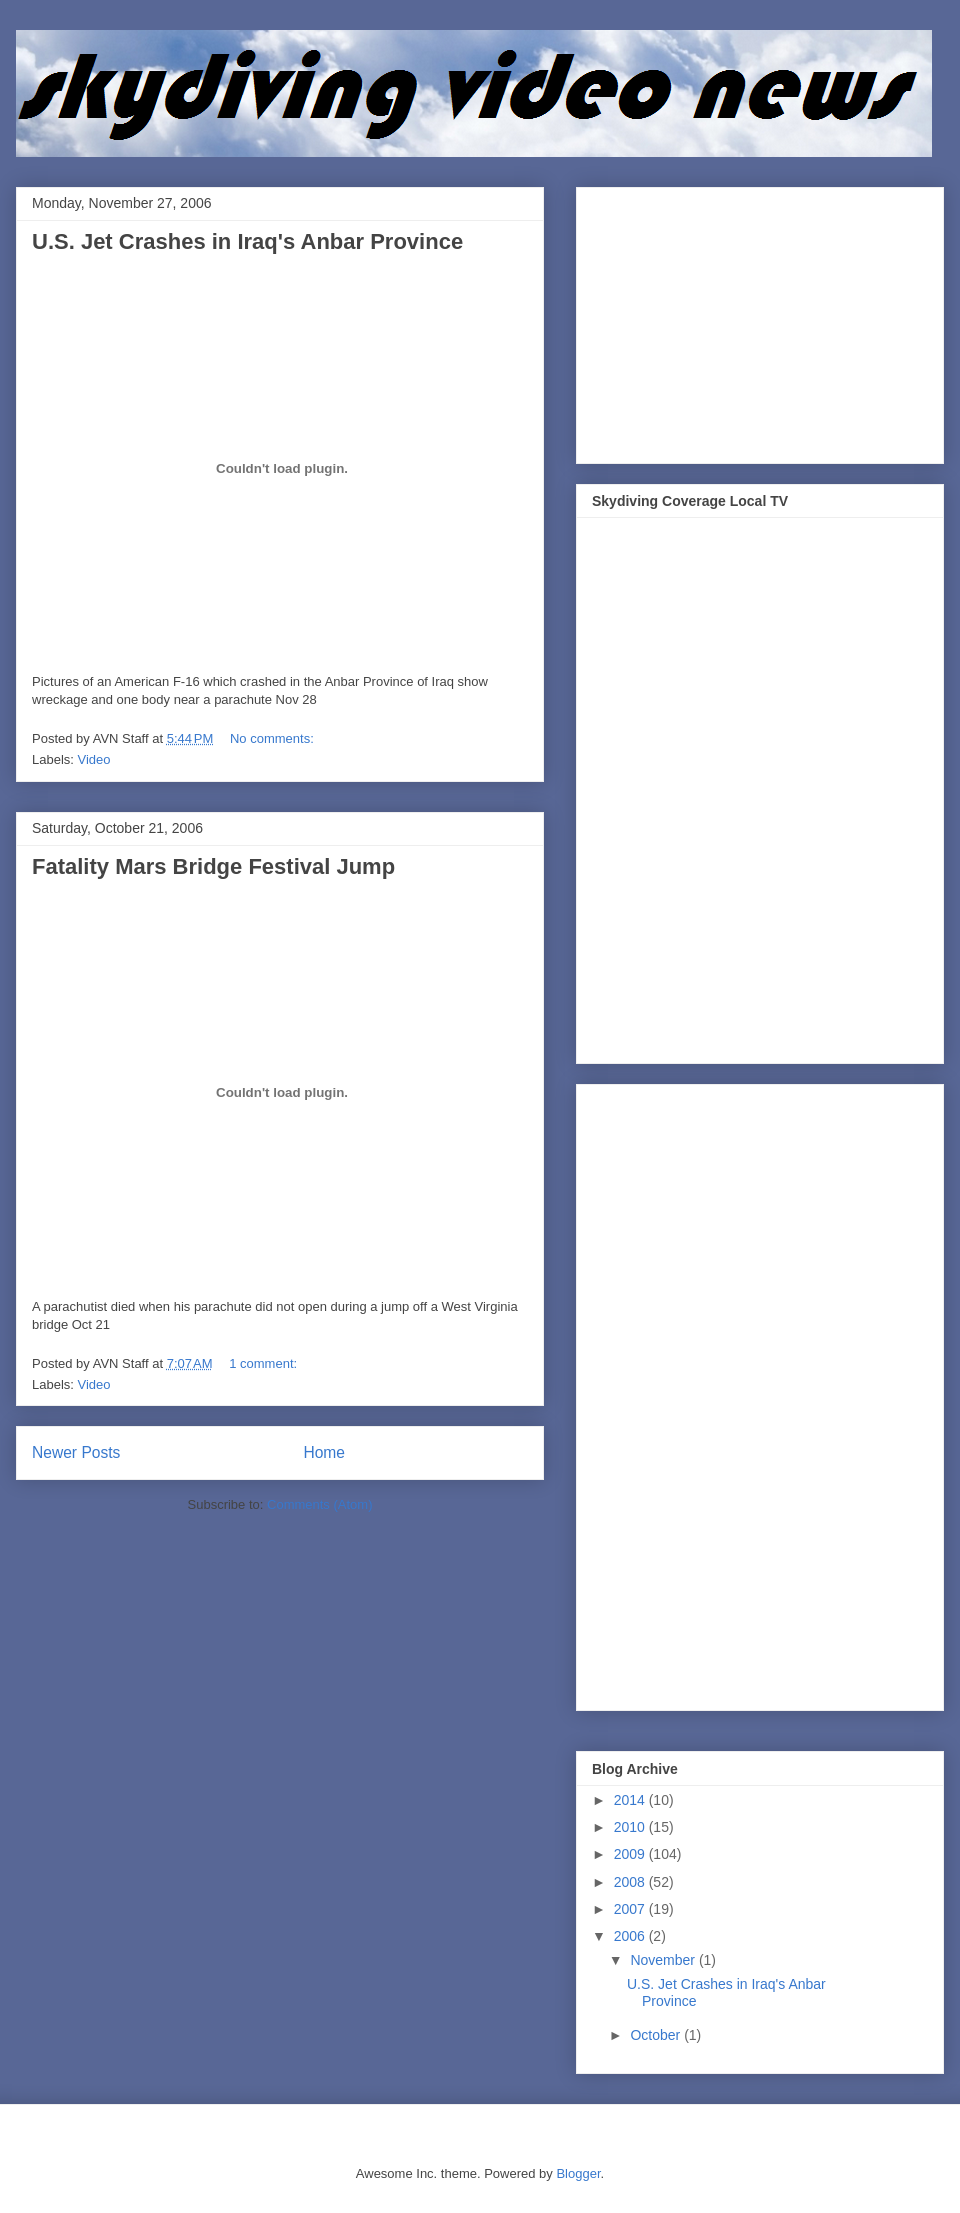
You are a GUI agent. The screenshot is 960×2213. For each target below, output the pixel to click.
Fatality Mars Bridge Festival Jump (213, 866)
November (664, 1960)
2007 (631, 1909)
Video (94, 759)
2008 (631, 1882)
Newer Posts (76, 1452)
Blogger (578, 2173)
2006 (631, 1936)
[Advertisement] (742, 320)
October (657, 2035)
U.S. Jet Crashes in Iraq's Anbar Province (247, 241)
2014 (631, 1800)
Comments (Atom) (319, 1504)
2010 (631, 1827)
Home (324, 1452)
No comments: (273, 738)
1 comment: (265, 1363)
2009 (631, 1854)
